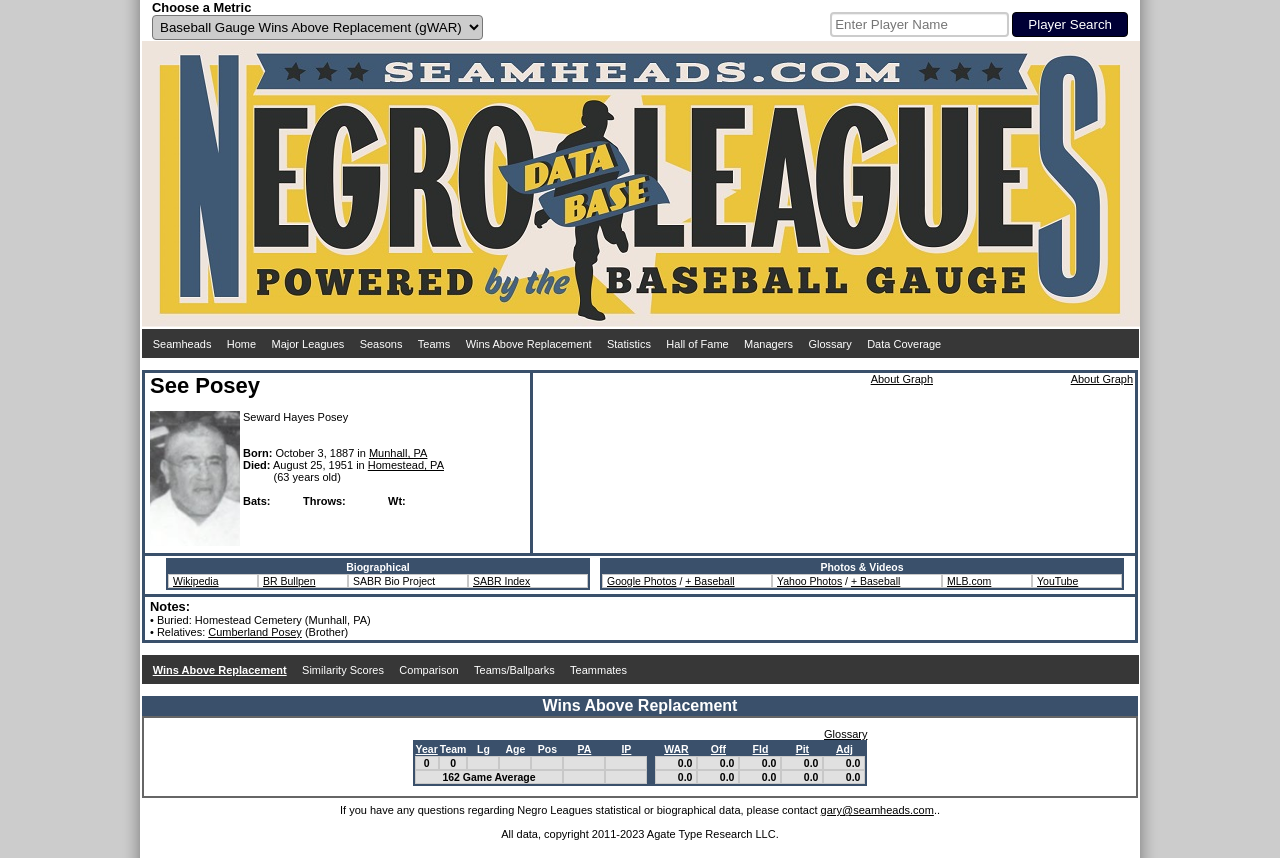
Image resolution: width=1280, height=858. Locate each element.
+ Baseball (709, 581)
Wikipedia (196, 581)
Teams (434, 344)
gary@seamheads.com (877, 810)
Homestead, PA (406, 465)
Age (516, 749)
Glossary (829, 344)
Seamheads (182, 344)
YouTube (1057, 581)
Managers (768, 344)
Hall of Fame (697, 344)
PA (585, 749)
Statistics (629, 344)
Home (241, 344)
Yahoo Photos (809, 581)
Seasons (381, 344)
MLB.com (969, 581)
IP (626, 749)
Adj (844, 749)
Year (427, 749)
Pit (802, 749)
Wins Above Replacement (529, 344)
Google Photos (641, 581)
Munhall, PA (398, 453)
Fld (761, 749)
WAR (676, 749)
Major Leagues (308, 344)
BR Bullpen (289, 581)
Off (718, 749)
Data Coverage (904, 344)
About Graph (902, 379)
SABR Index (501, 581)
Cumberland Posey (255, 632)
